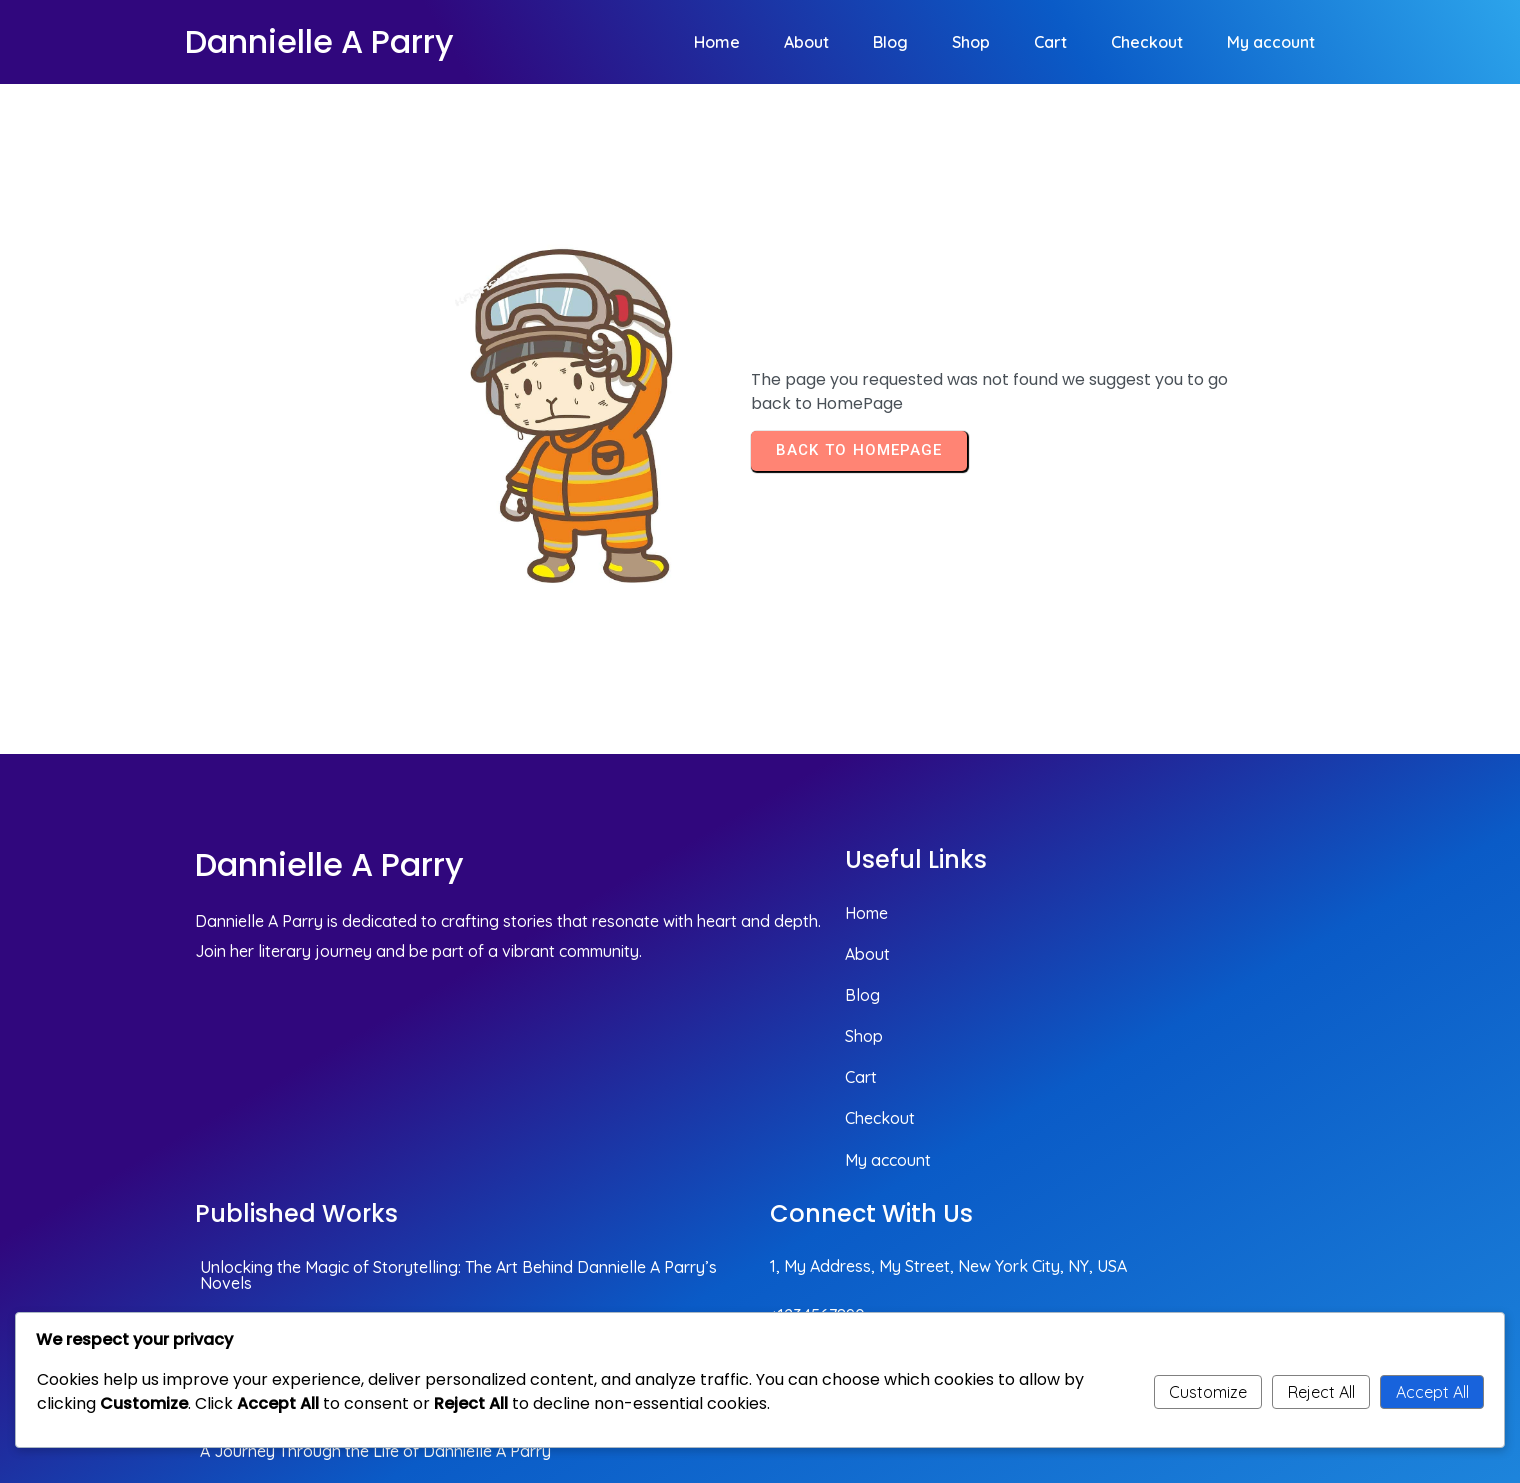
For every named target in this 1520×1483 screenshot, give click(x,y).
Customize (1208, 1392)
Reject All (1321, 1392)
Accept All (1432, 1392)
